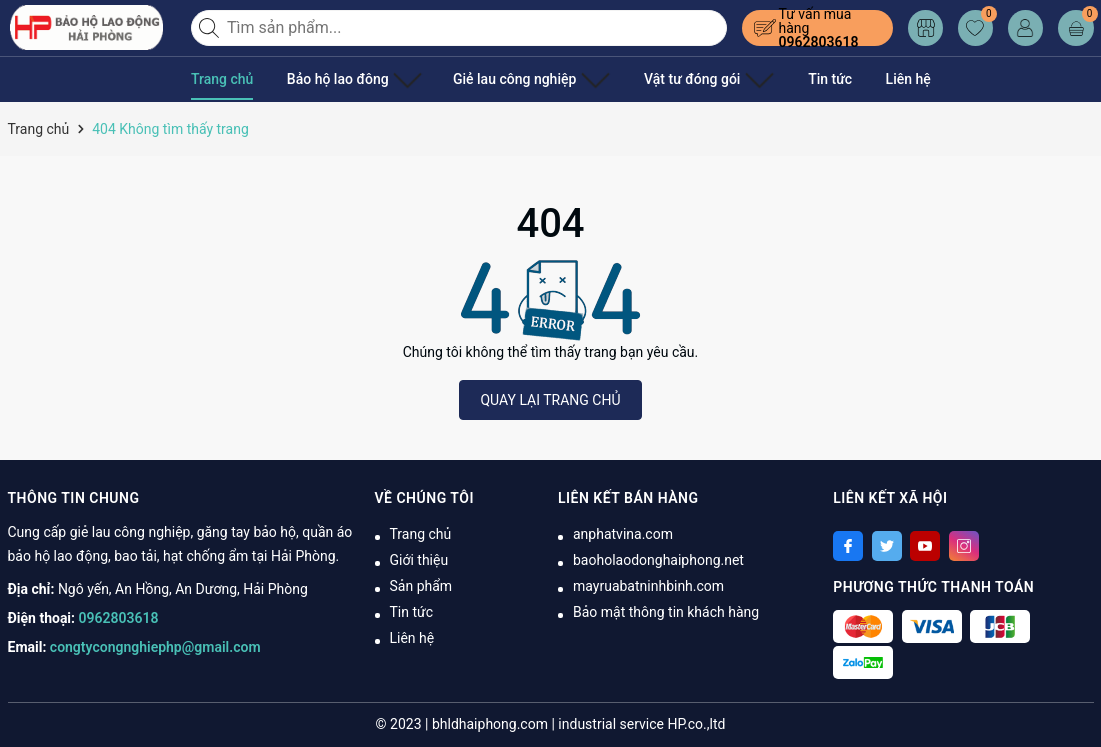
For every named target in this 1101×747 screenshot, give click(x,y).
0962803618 (819, 42)
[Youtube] (925, 546)
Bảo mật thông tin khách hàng (666, 612)
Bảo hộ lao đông (347, 79)
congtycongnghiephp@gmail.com (155, 647)
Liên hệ (860, 79)
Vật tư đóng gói (670, 79)
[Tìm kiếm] (211, 28)
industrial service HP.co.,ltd (641, 724)
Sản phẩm (421, 586)
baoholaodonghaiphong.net (658, 560)
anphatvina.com (623, 534)
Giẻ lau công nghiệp (508, 79)
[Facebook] (848, 546)
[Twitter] (887, 546)
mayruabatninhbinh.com (648, 586)
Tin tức (783, 79)
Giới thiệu (419, 560)
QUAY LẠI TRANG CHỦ (550, 400)
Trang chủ (222, 79)
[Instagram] (964, 546)
